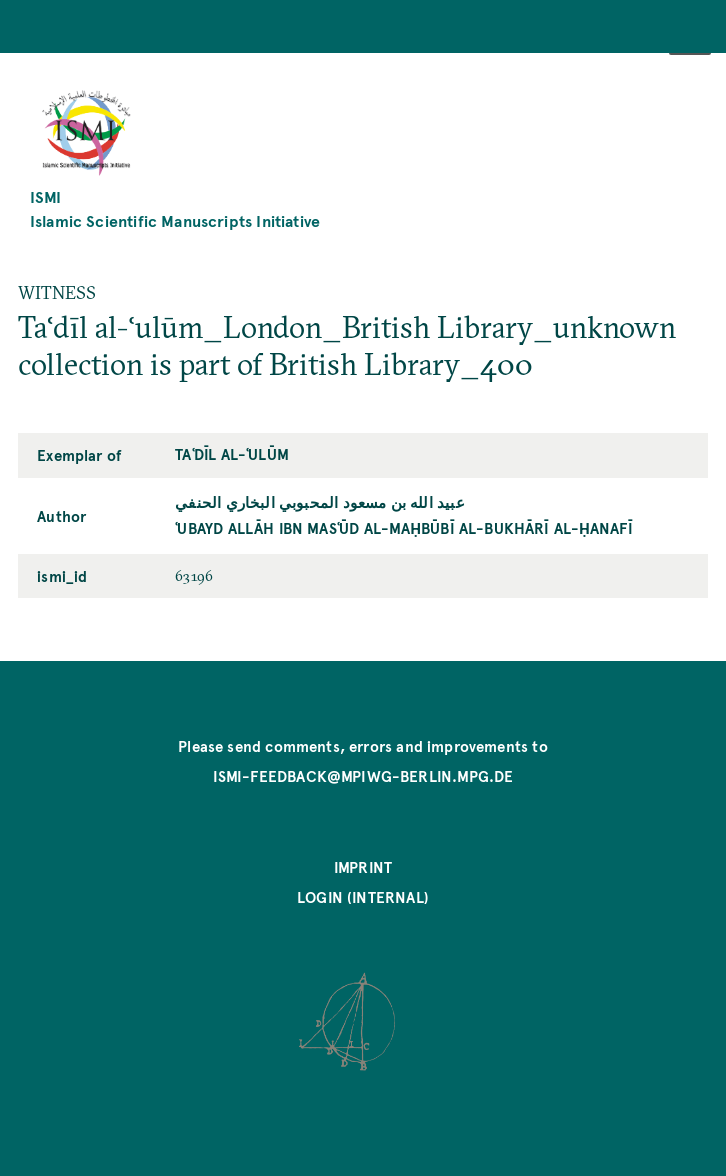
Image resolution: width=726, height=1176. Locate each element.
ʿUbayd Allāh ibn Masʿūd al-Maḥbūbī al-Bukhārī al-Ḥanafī (403, 528)
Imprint (363, 867)
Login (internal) (363, 897)
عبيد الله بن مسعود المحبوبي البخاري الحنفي (319, 502)
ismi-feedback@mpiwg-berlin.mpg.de (363, 776)
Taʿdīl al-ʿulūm (232, 454)
